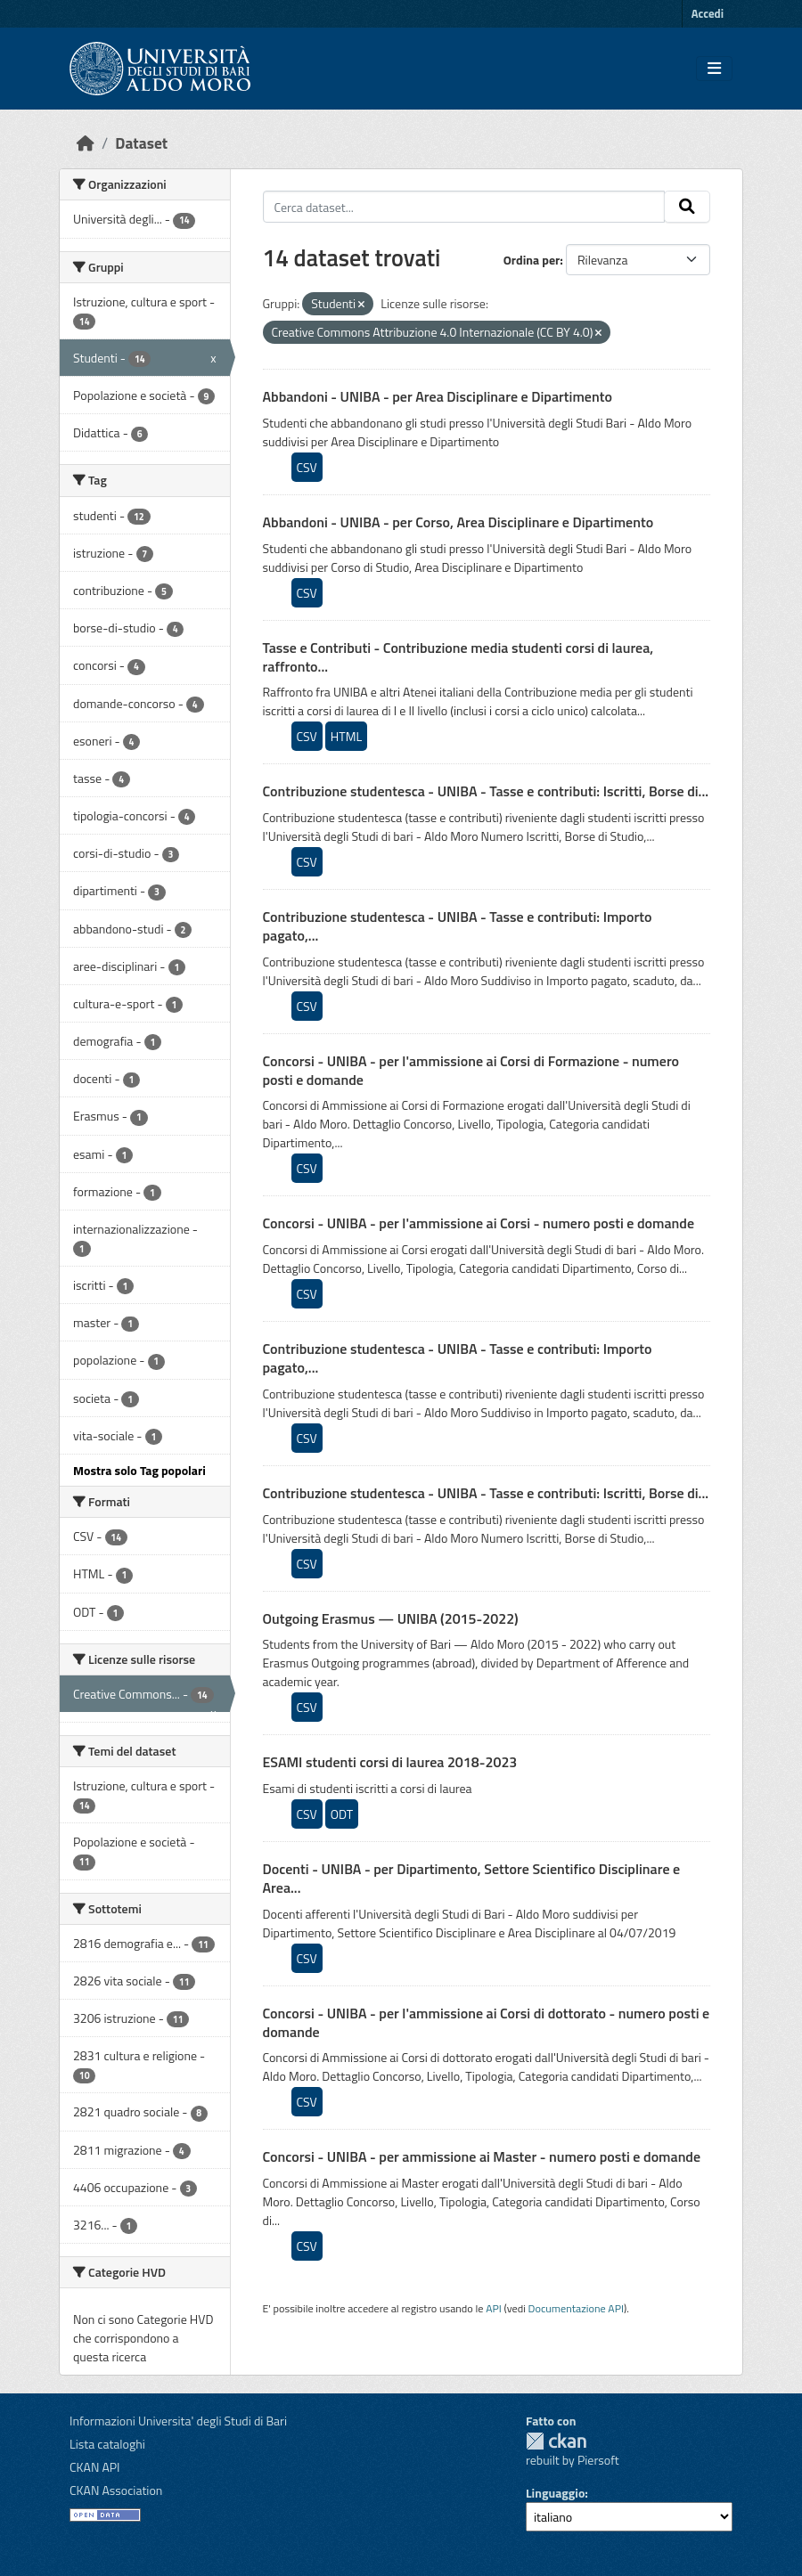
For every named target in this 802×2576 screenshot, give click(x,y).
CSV (307, 467)
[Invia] (687, 207)
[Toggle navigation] (714, 68)
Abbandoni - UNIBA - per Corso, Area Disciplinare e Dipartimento (458, 522)
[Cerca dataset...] (464, 207)
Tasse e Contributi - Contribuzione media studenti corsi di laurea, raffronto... (458, 657)
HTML (346, 736)
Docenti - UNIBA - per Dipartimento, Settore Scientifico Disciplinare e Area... (472, 1878)
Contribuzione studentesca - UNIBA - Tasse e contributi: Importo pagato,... (457, 926)
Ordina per (532, 259)
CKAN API (95, 2467)
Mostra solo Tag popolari (139, 1470)
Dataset (141, 143)
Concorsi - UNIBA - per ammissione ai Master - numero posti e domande (482, 2156)
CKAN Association (116, 2490)
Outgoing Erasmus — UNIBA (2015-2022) (391, 1618)
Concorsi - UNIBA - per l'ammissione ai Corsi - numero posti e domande (479, 1223)
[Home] (85, 143)
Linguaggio (555, 2492)
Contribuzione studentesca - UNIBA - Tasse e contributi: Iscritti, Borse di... (486, 791)
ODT (342, 1814)
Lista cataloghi (107, 2443)
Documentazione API (576, 2308)
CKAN (556, 2441)
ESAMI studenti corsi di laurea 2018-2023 (390, 1762)
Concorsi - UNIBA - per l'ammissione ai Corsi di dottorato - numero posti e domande (486, 2022)
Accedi (708, 13)
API (494, 2308)
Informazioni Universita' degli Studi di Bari (178, 2420)
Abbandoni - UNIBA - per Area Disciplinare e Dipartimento (437, 396)
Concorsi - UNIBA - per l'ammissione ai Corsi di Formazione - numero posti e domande (471, 1070)
